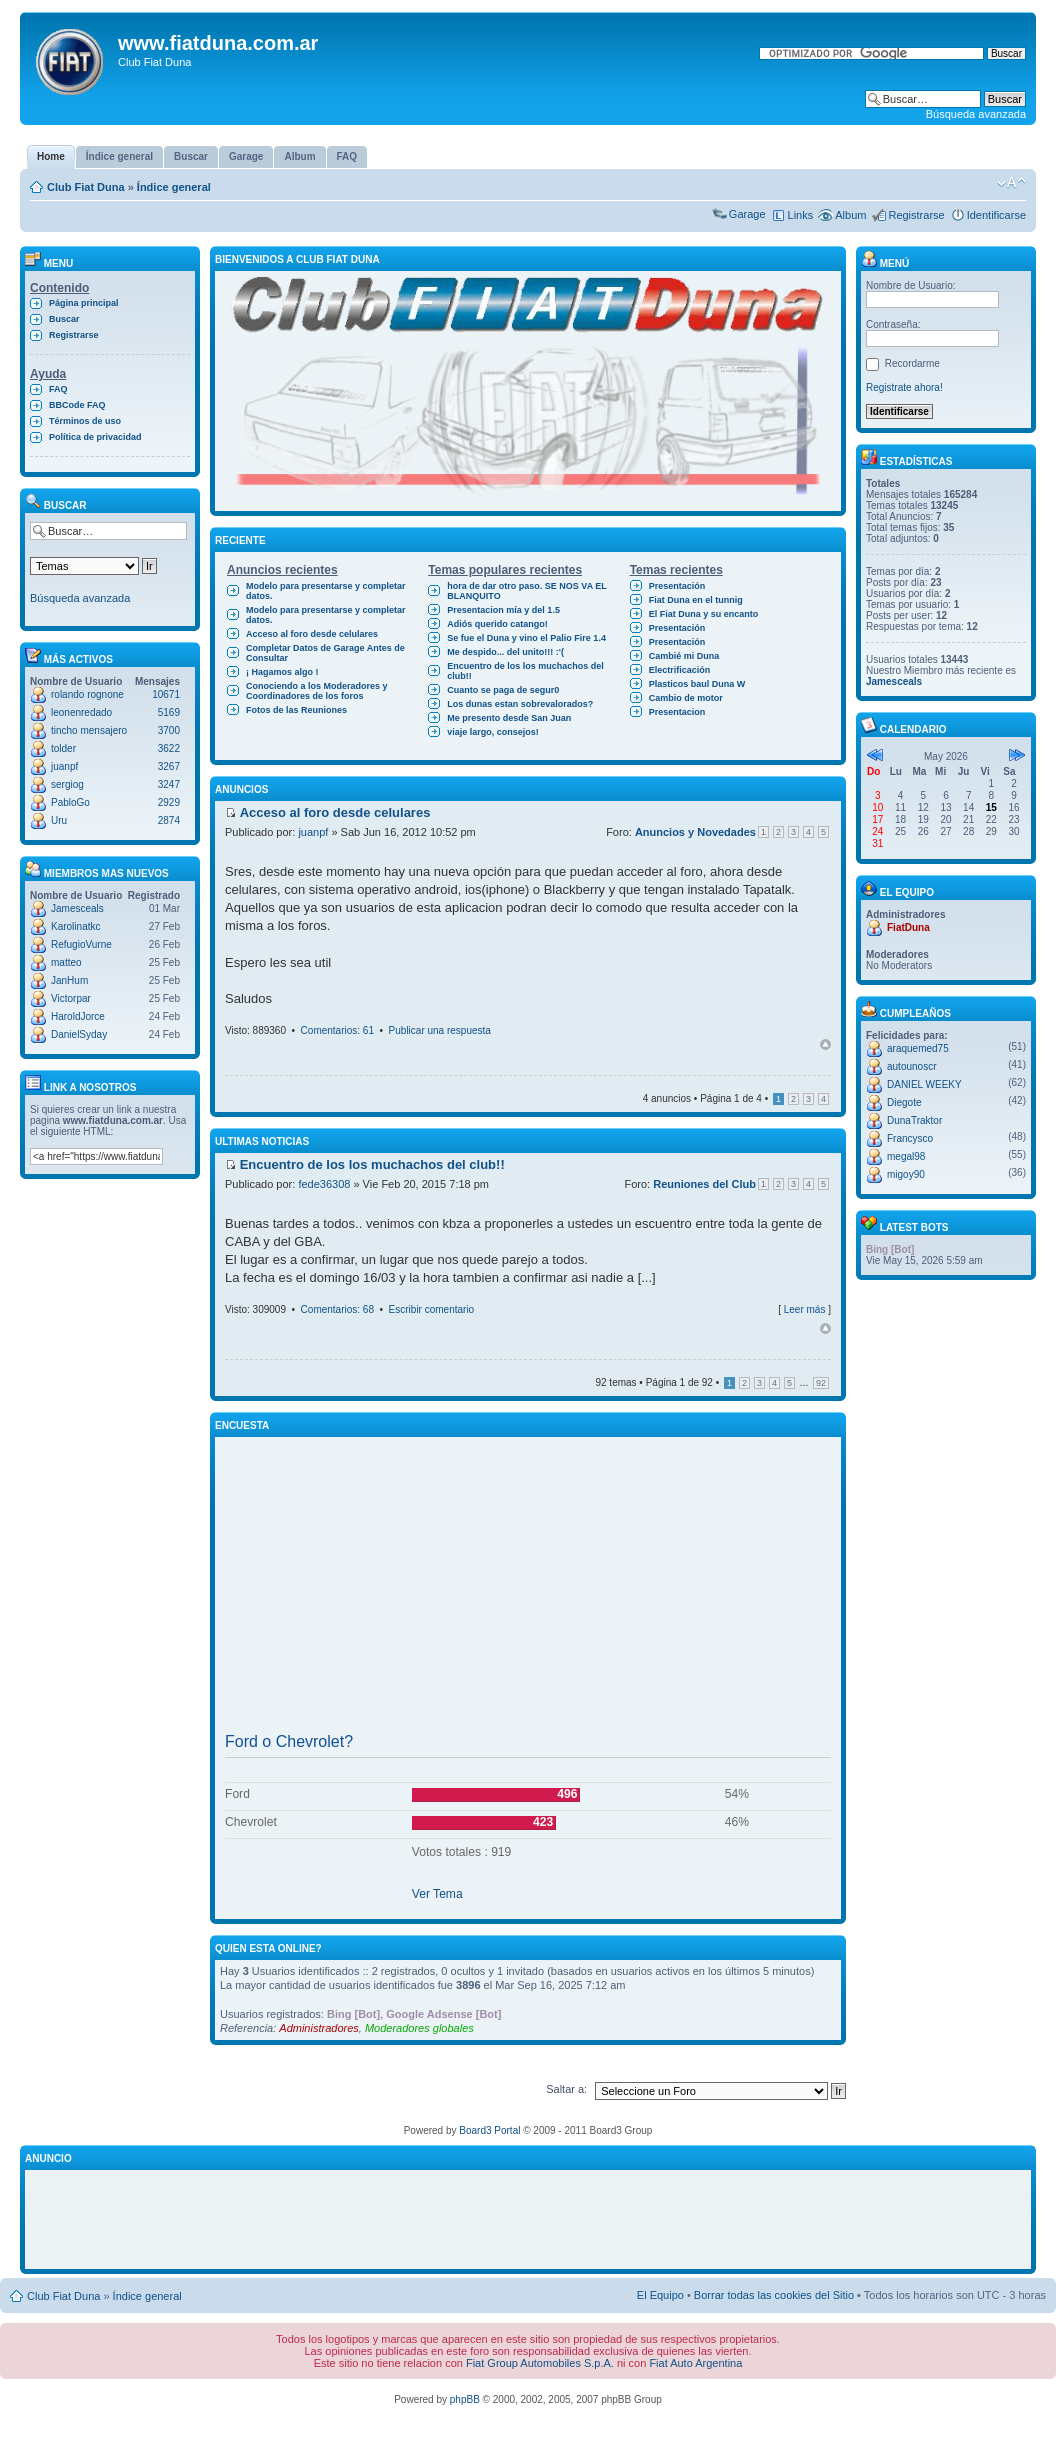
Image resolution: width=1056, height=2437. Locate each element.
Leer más (805, 1309)
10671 (166, 694)
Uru (59, 820)
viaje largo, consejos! (493, 732)
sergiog (67, 784)
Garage (747, 214)
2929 (169, 802)
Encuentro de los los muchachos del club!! (525, 671)
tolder (63, 748)
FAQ (58, 389)
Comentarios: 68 (337, 1309)
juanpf (64, 766)
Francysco (910, 1138)
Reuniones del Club (704, 1184)
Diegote (904, 1102)
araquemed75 (918, 1048)
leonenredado (81, 712)
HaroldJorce (78, 1016)
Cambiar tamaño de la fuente (1011, 183)
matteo (66, 962)
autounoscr (911, 1066)
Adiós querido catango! (497, 624)
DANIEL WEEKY (924, 1084)
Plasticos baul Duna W (697, 684)
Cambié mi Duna (684, 656)
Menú (885, 263)
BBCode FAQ (77, 405)
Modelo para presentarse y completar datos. (326, 591)
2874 (169, 820)
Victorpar (71, 998)
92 (821, 1383)
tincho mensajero (89, 730)
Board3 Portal (489, 2130)
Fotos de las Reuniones (296, 710)
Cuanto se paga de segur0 (503, 690)
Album (850, 215)
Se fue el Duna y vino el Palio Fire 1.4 (526, 638)
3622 (169, 748)
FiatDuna (908, 927)
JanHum (69, 980)
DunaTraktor (914, 1120)
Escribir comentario (432, 1309)
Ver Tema (437, 1894)
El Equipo (660, 2295)
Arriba (825, 1044)
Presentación (677, 586)
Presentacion (677, 712)
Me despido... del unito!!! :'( (505, 652)
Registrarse (916, 215)
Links (801, 215)
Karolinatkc (75, 926)
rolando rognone (87, 694)
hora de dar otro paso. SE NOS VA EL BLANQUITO (527, 591)
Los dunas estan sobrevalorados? (520, 704)
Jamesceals (77, 908)
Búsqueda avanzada (976, 114)
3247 (169, 784)
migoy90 (906, 1174)
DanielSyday (79, 1034)
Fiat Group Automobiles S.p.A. (540, 2363)
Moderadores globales (419, 2028)
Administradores (318, 2028)
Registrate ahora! (904, 387)
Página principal (84, 303)
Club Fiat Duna (86, 187)
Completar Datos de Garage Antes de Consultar (325, 653)
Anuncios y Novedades (695, 832)
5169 (169, 712)
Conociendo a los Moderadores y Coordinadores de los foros (317, 691)
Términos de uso (85, 421)
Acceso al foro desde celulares (312, 634)
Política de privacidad (95, 437)
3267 (169, 766)
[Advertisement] (528, 1585)
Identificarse (996, 215)
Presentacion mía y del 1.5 (503, 610)
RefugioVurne (81, 944)
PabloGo (70, 802)
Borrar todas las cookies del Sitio (774, 2295)
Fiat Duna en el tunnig (696, 600)
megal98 (906, 1156)
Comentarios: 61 (337, 1030)
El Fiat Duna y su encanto (704, 614)
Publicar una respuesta (440, 1030)
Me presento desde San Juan (509, 718)
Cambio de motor (686, 698)
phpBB (465, 2399)
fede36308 (324, 1184)
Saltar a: (566, 2089)
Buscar (64, 319)
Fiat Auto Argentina (695, 2363)
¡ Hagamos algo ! (282, 672)
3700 (169, 730)
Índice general (174, 187)
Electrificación (680, 670)
